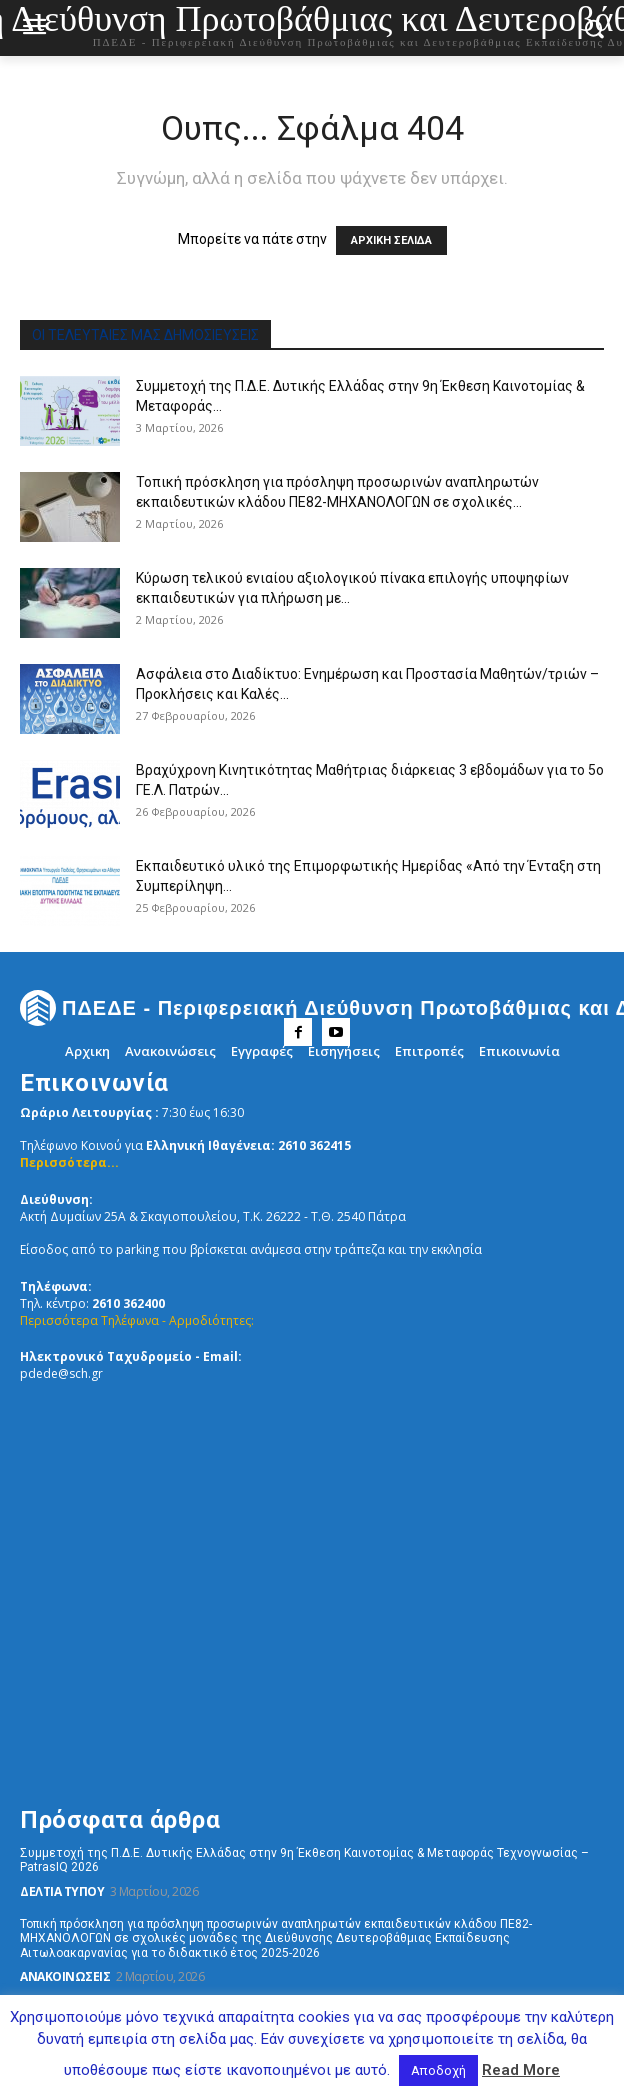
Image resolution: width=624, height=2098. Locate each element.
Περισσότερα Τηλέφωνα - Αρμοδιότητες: (137, 1320)
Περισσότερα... (69, 1162)
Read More (521, 2070)
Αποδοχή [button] (438, 2070)
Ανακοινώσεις (65, 1976)
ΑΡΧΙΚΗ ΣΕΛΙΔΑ (391, 240)
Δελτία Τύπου (62, 1891)
